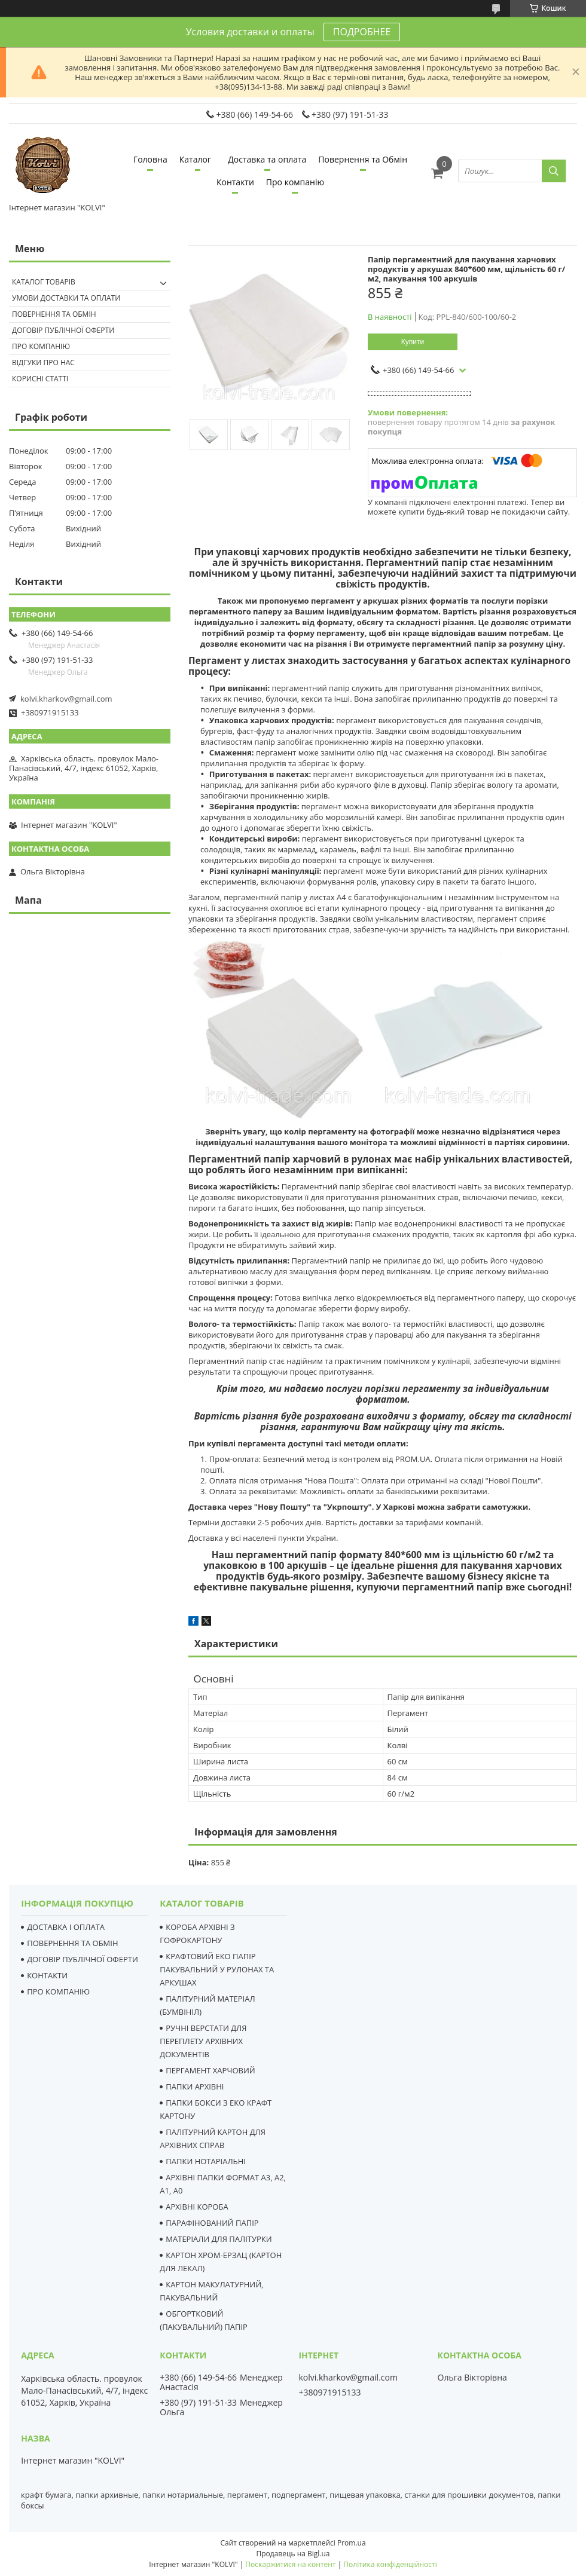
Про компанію (295, 182)
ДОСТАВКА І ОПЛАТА (66, 1927)
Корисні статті (40, 379)
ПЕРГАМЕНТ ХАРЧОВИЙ (210, 2070)
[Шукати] (554, 171)
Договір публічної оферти (63, 330)
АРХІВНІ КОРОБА (197, 2206)
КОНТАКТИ (47, 1975)
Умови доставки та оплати (66, 298)
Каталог (195, 159)
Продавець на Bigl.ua (292, 2554)
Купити (412, 342)
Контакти (235, 182)
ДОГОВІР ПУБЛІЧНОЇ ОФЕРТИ (82, 1959)
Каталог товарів (43, 282)
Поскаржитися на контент (290, 2564)
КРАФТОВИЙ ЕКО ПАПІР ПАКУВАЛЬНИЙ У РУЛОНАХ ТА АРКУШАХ (217, 1969)
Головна (150, 159)
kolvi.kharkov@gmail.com (66, 698)
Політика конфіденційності (390, 2564)
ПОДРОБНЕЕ (361, 31)
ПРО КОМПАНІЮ (58, 1991)
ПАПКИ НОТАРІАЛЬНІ (206, 2161)
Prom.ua (351, 2543)
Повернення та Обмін (362, 159)
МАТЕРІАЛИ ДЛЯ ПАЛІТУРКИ (218, 2239)
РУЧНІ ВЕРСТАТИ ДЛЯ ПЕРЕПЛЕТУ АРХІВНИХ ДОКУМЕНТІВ (203, 2041)
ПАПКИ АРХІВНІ (195, 2086)
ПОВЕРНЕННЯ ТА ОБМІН (72, 1943)
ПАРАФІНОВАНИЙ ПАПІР (212, 2222)
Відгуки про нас (43, 362)
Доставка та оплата (267, 159)
